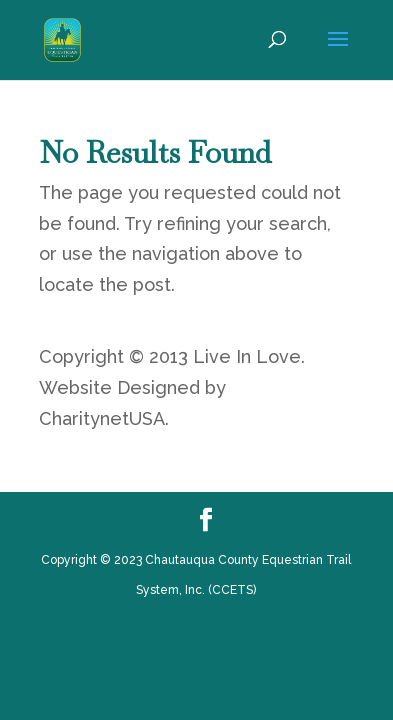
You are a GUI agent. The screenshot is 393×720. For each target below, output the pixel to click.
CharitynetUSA (102, 418)
